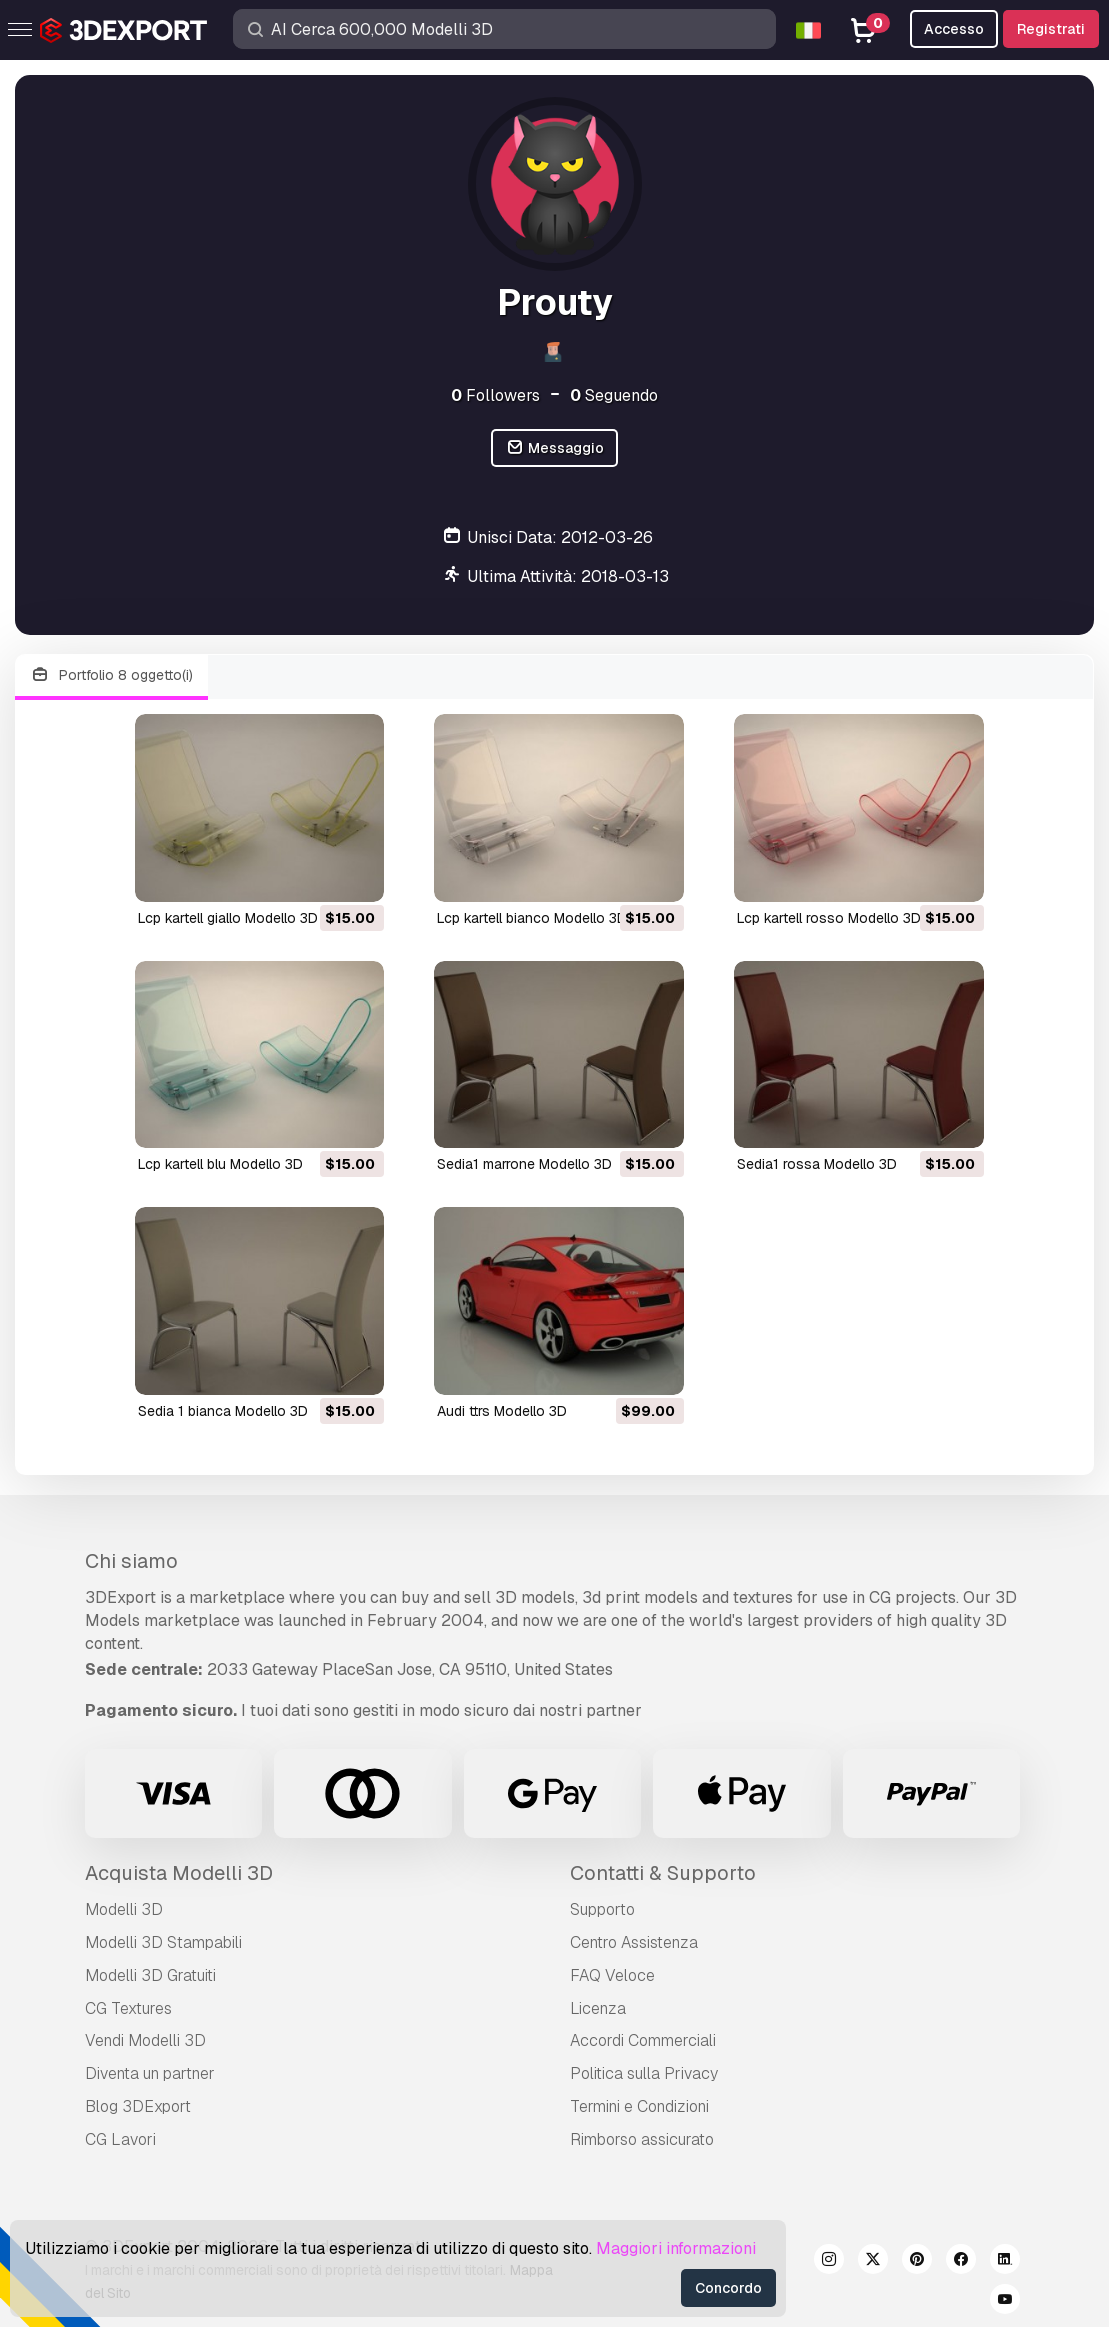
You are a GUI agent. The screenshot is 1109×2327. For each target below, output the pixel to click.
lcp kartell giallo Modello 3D (228, 918)
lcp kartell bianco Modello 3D (532, 918)
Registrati (1051, 29)
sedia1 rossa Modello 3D (817, 1164)
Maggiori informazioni (676, 2248)
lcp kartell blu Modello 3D (220, 1164)
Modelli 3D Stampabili (163, 1942)
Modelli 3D (124, 1909)
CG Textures (128, 2008)
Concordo (728, 2288)
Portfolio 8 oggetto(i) (111, 675)
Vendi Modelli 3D (145, 2040)
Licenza (598, 2008)
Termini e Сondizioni (639, 2106)
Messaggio (554, 448)
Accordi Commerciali (643, 2040)
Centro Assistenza (634, 1942)
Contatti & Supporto (663, 1873)
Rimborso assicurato (642, 2139)
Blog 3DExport (138, 2106)
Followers (495, 395)
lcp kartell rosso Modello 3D (829, 918)
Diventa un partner (150, 2073)
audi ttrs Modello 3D (502, 1411)
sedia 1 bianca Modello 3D (223, 1411)
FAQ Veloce (612, 1975)
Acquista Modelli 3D (179, 1873)
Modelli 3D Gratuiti (150, 1975)
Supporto (602, 1909)
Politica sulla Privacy (644, 2073)
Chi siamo (131, 1561)
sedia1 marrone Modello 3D (524, 1164)
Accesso (954, 29)
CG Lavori (120, 2139)
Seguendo (614, 395)
